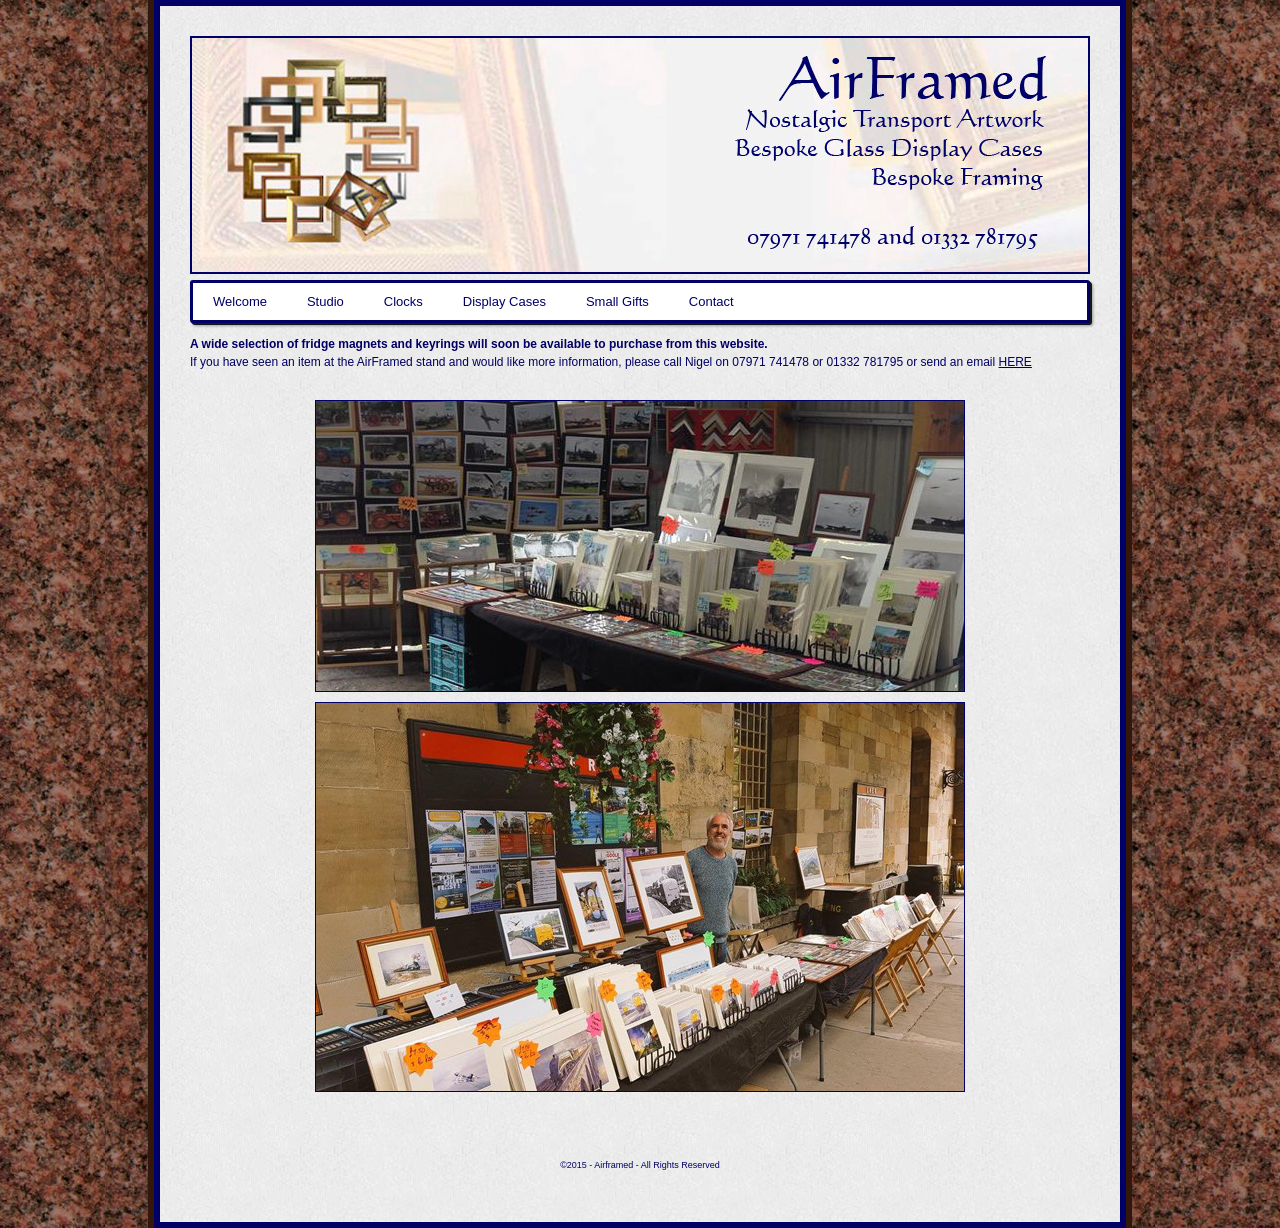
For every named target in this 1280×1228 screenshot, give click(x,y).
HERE (1015, 362)
